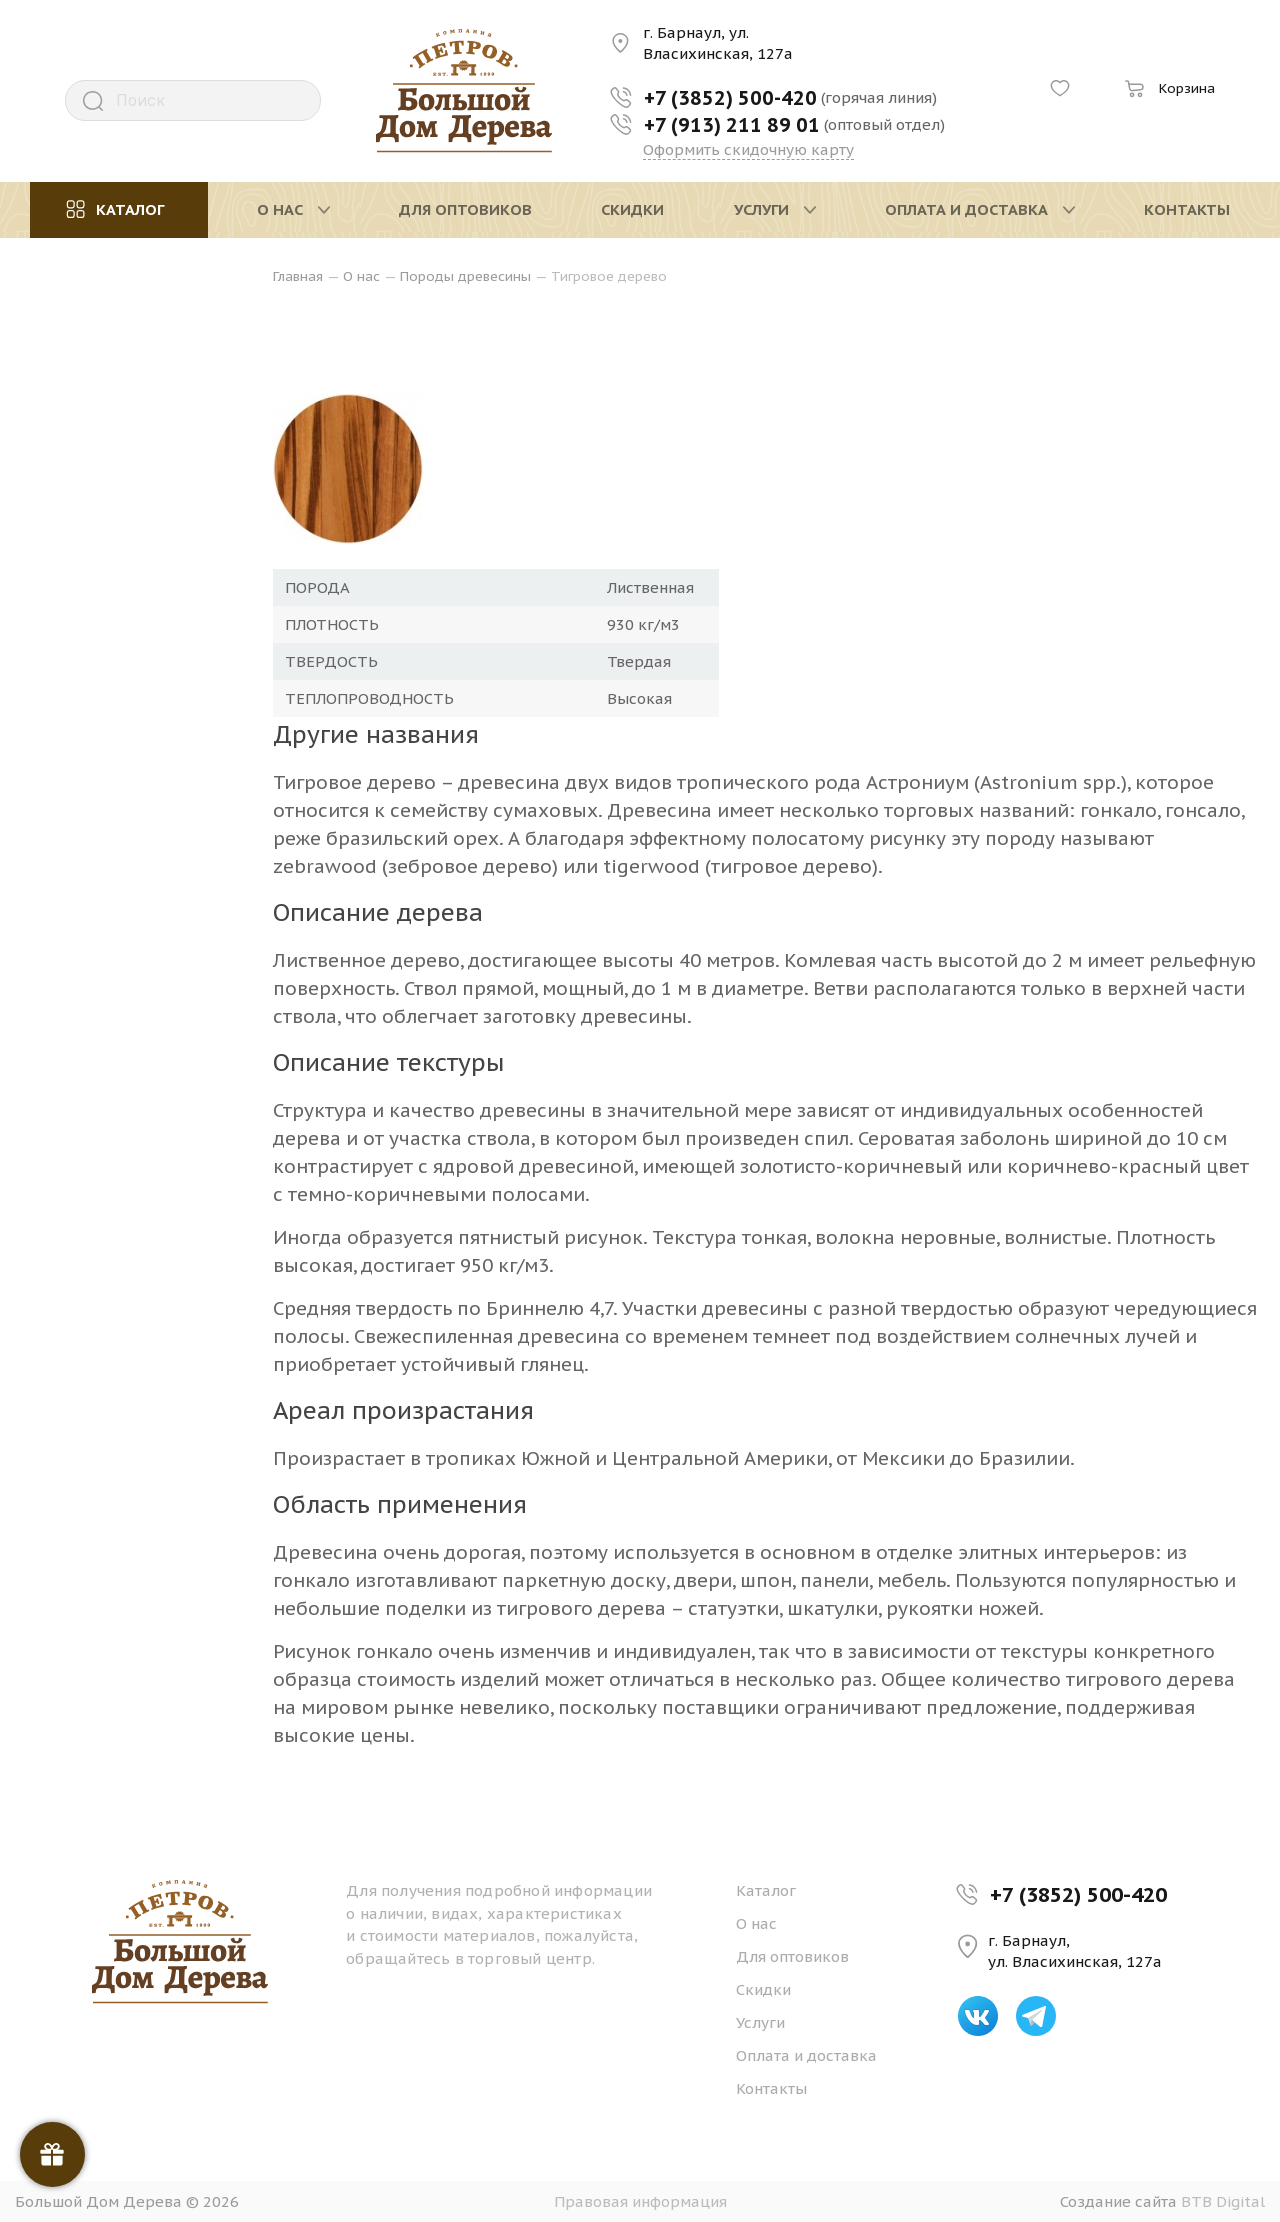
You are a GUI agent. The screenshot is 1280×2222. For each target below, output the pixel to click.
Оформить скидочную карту (748, 149)
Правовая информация (640, 2201)
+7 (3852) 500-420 (1078, 1894)
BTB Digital (1223, 2201)
